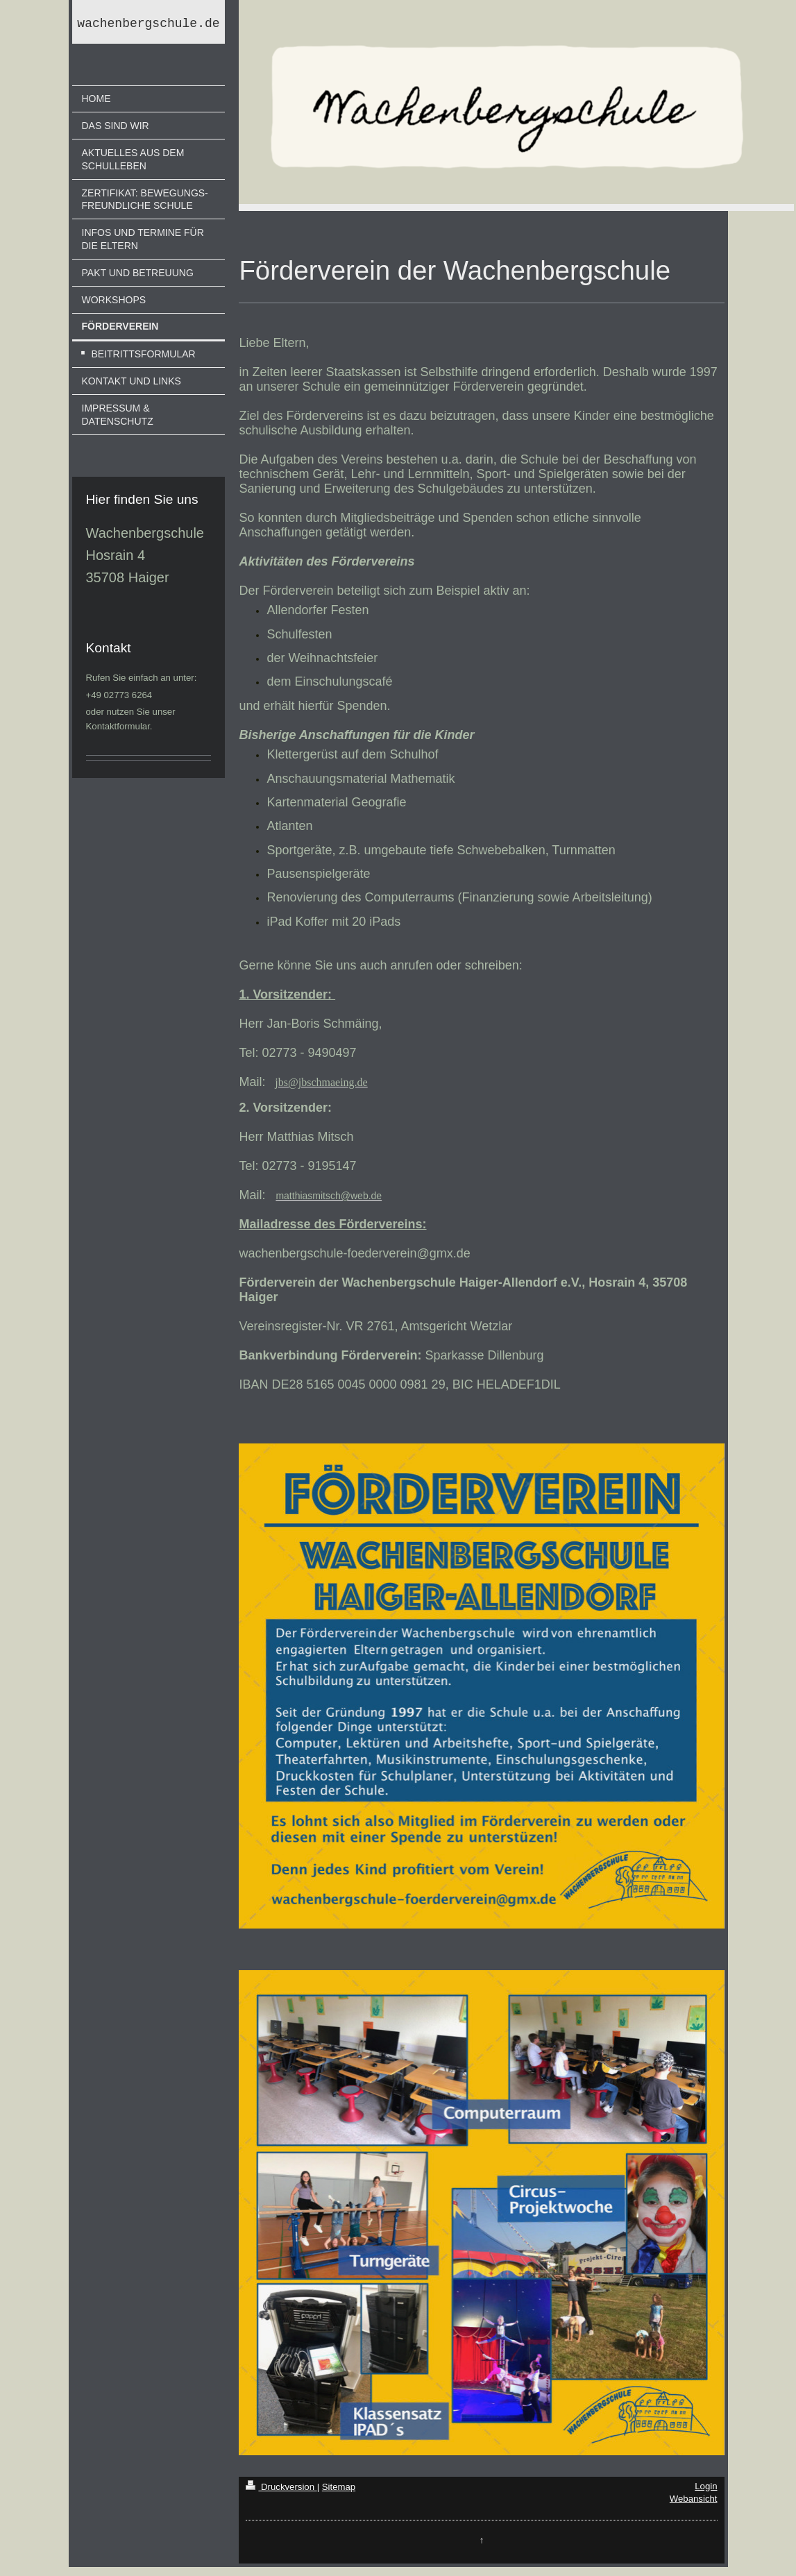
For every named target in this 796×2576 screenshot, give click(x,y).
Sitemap (338, 2487)
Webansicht (694, 2498)
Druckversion (281, 2487)
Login (706, 2486)
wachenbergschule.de (148, 25)
